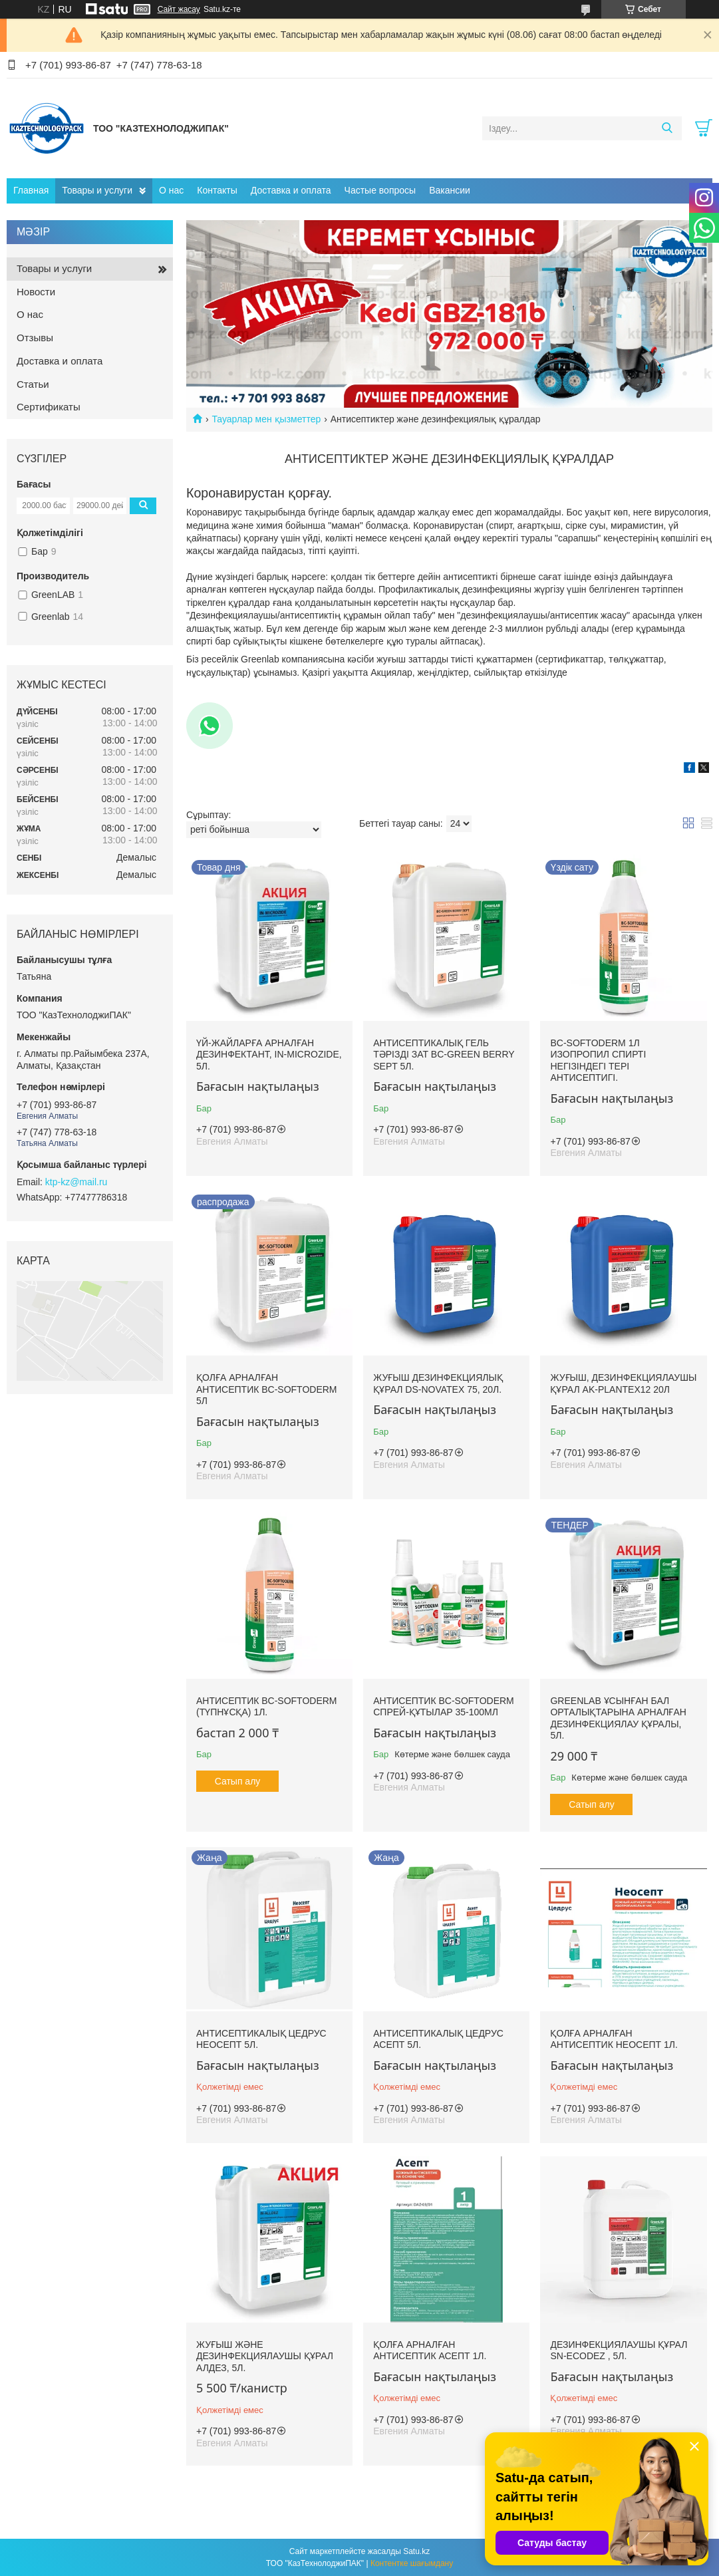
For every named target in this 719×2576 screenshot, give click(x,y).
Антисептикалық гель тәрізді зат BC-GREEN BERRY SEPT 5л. (443, 1055)
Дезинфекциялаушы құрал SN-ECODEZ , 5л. (618, 2350)
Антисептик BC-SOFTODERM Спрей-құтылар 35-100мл (443, 1706)
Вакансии (449, 190)
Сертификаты (48, 406)
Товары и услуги (97, 190)
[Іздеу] (667, 128)
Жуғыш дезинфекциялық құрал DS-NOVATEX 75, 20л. (438, 1383)
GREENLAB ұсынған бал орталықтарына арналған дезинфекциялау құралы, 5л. (618, 1718)
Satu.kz (416, 2551)
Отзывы (35, 337)
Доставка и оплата (291, 190)
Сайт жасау (179, 9)
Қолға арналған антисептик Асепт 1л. (429, 2350)
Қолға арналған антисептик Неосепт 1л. (613, 2039)
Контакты (217, 190)
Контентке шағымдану (411, 2563)
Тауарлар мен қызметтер (266, 419)
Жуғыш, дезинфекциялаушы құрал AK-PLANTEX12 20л (623, 1383)
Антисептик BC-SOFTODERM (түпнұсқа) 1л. (266, 1706)
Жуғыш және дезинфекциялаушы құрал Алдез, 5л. (264, 2356)
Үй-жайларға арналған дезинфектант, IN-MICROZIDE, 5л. (269, 1055)
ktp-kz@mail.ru (76, 1182)
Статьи (33, 384)
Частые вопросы (380, 190)
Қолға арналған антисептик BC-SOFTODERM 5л (266, 1389)
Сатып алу (238, 1781)
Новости (36, 291)
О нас (171, 190)
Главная (31, 190)
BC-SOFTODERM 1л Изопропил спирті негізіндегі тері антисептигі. (598, 1060)
